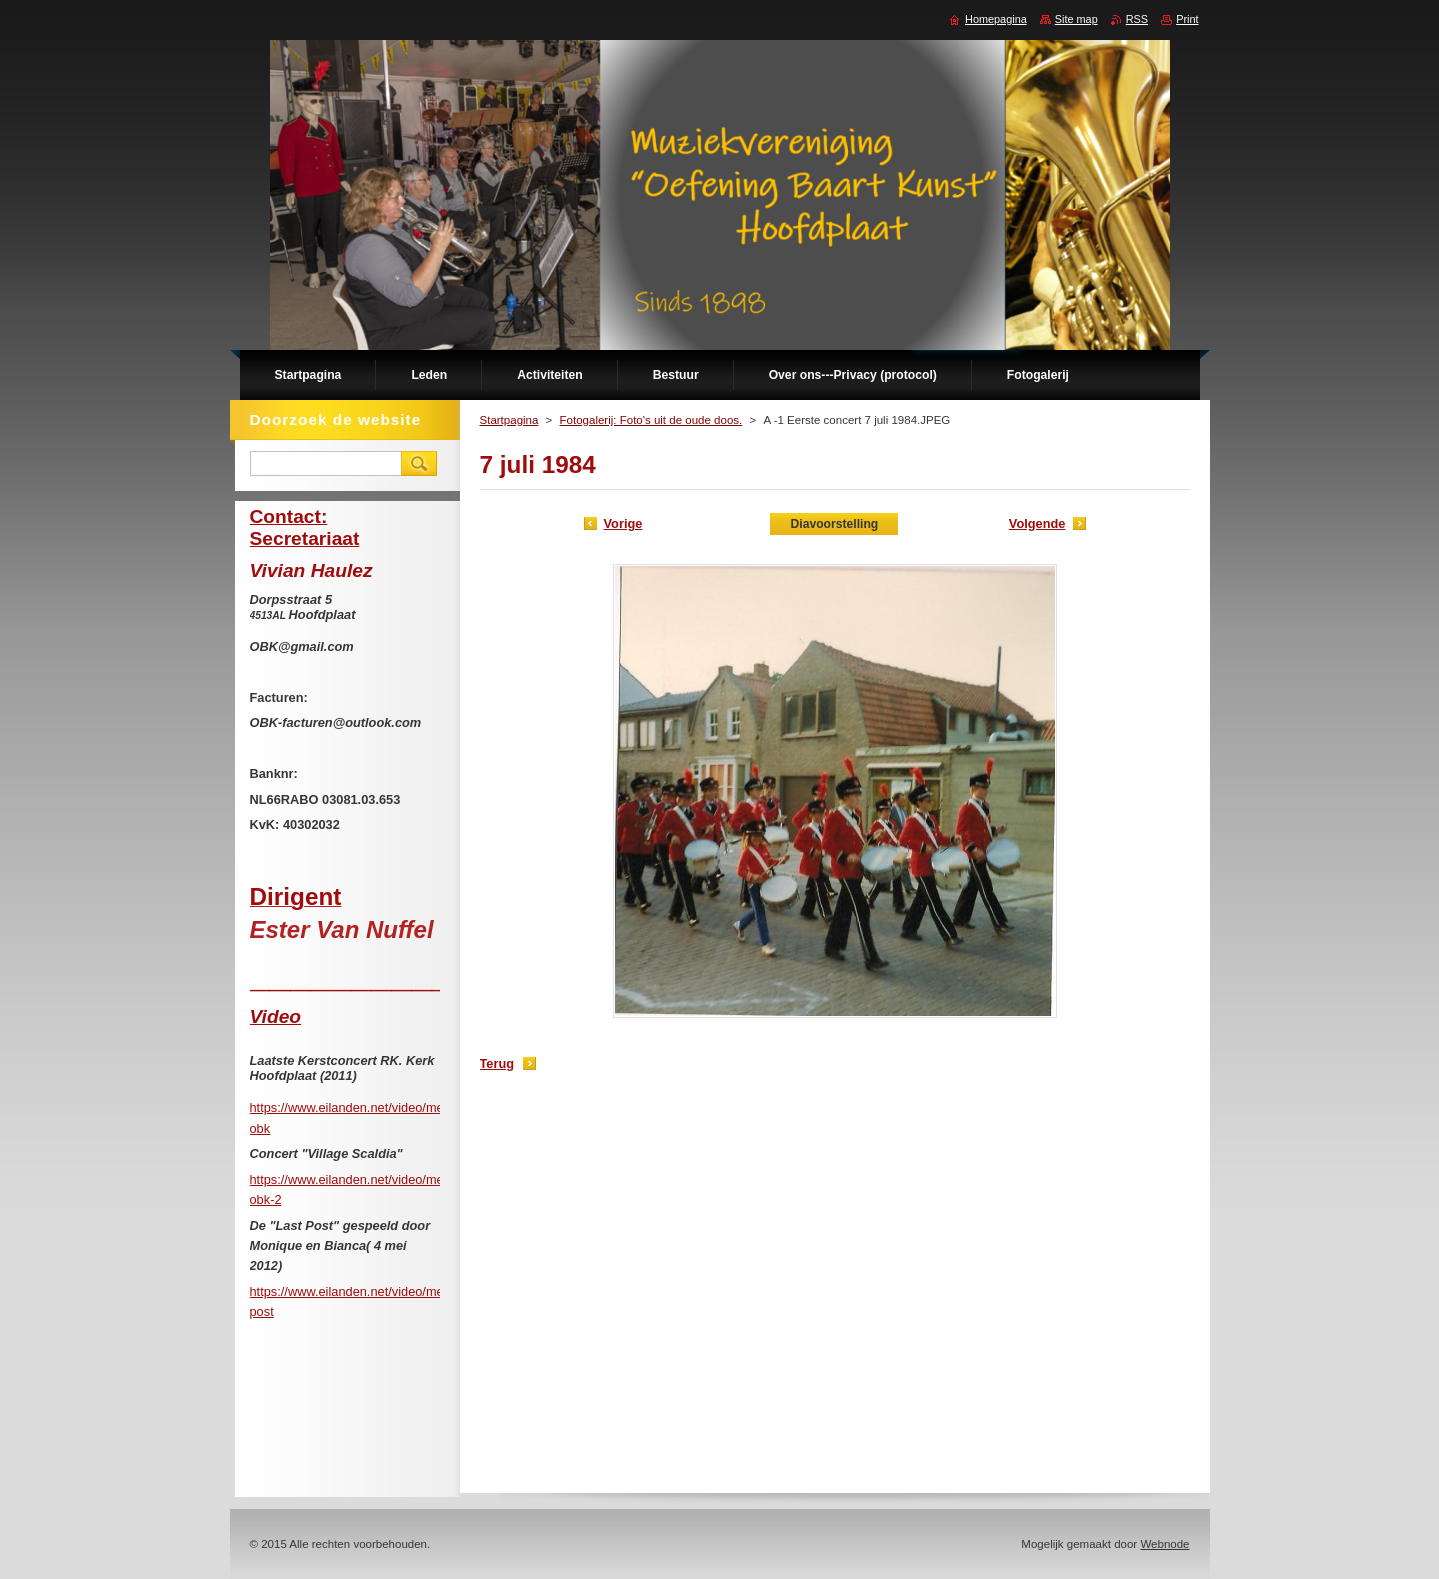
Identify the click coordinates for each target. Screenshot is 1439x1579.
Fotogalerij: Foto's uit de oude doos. (651, 420)
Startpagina (509, 420)
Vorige (623, 523)
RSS (1137, 19)
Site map (1076, 19)
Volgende (1037, 523)
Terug (497, 1063)
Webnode (1164, 1544)
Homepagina (996, 19)
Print (1187, 19)
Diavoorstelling (834, 524)
